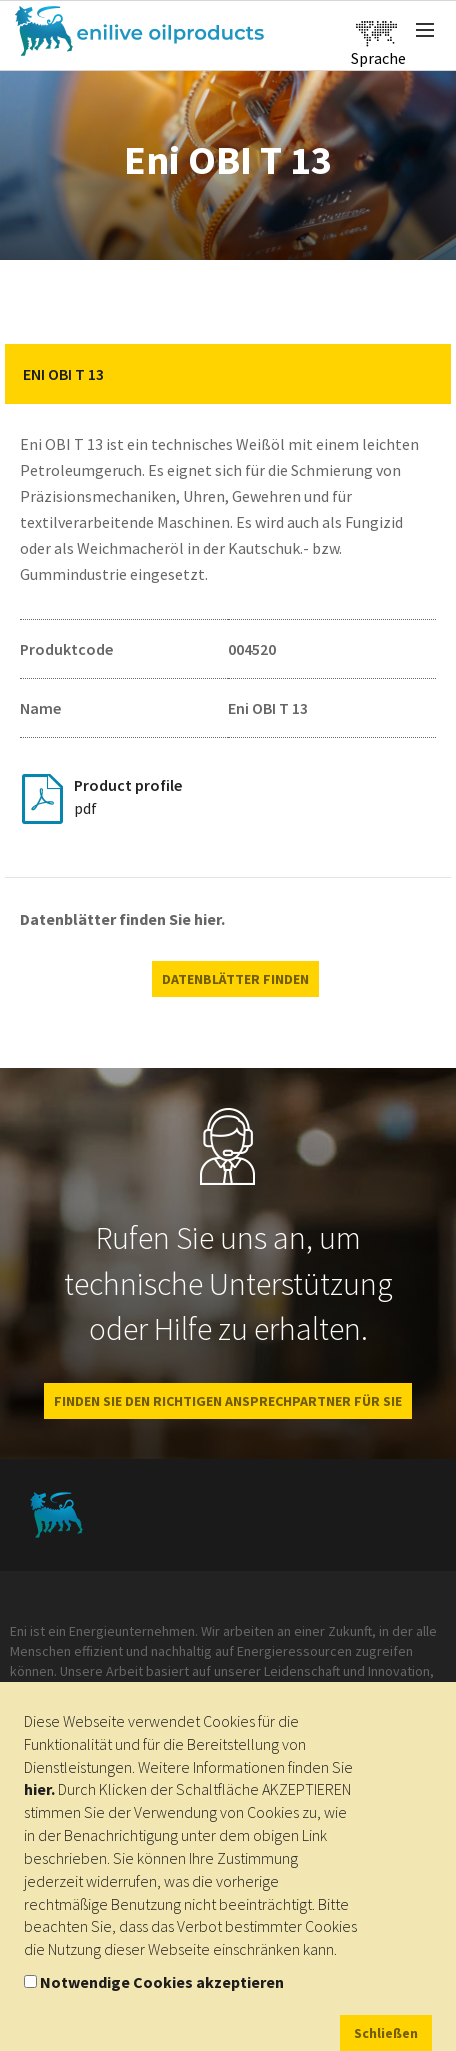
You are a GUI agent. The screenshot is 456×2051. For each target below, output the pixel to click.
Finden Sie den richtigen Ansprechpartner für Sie (228, 1401)
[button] (421, 374)
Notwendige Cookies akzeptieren (162, 1982)
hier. (39, 1789)
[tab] (228, 374)
